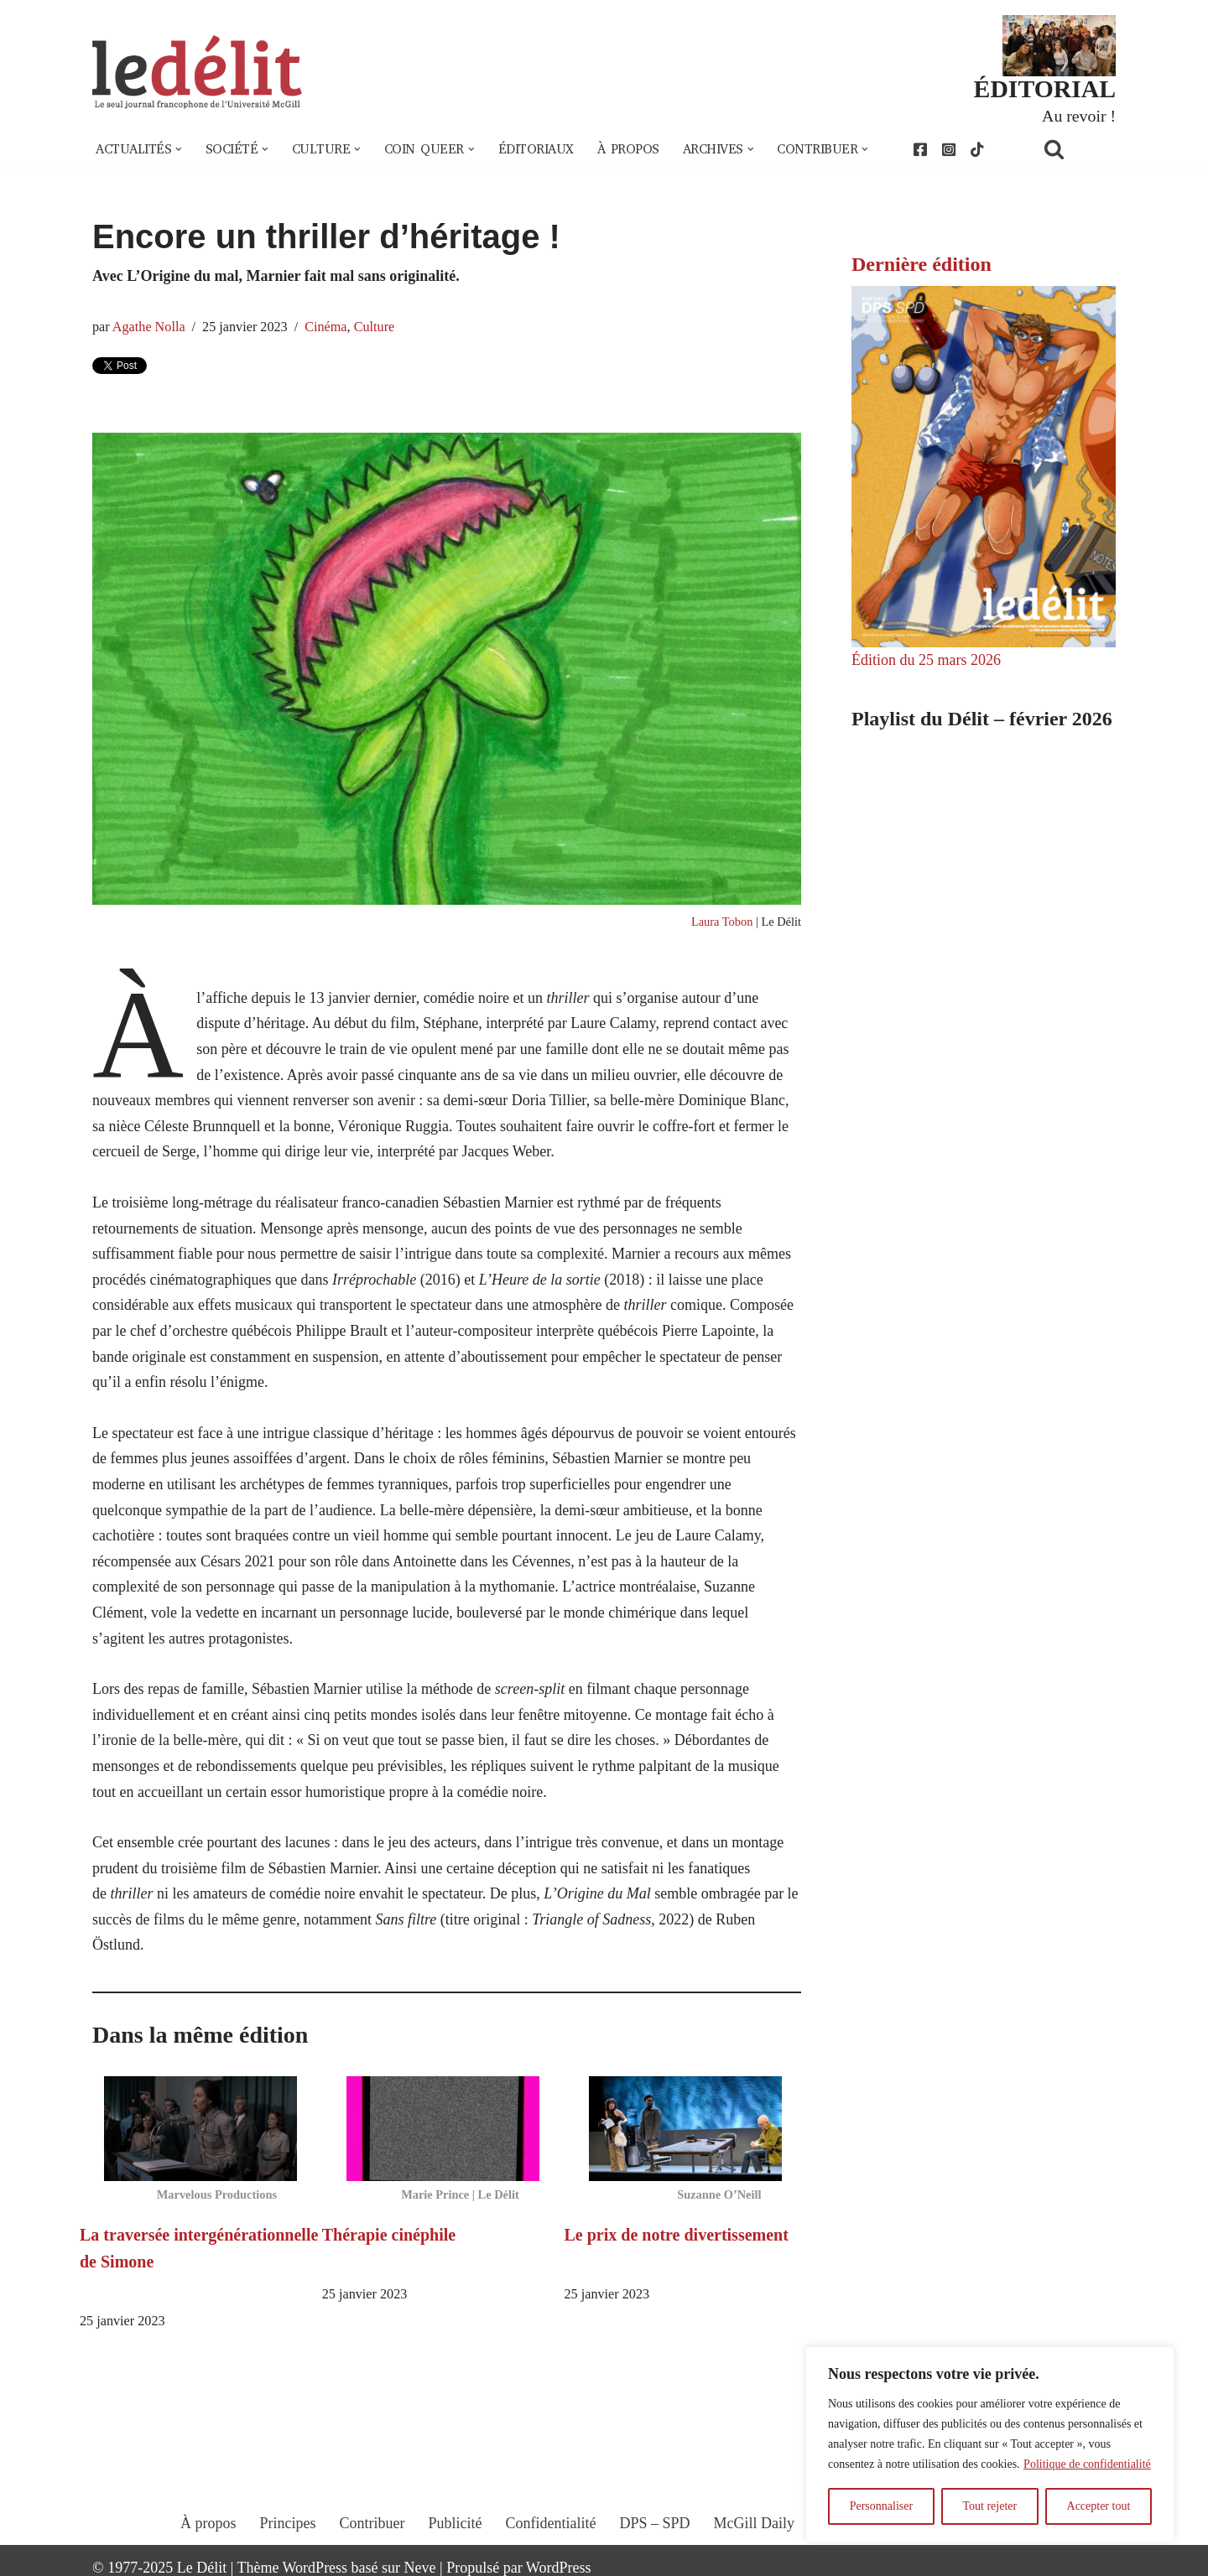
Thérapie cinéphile (389, 2234)
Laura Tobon (721, 921)
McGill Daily (754, 2523)
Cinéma (325, 327)
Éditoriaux (536, 149)
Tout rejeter (989, 2506)
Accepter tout (1099, 2506)
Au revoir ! (1079, 115)
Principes (288, 2523)
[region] (989, 2444)
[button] (178, 149)
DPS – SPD (654, 2523)
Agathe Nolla (148, 327)
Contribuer (372, 2523)
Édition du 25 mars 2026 (926, 660)
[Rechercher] (1075, 148)
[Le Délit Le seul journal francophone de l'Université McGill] (197, 72)
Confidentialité (551, 2523)
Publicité (455, 2523)
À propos (628, 149)
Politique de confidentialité (1087, 2464)
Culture (374, 327)
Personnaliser (881, 2506)
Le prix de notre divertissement (677, 2234)
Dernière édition (921, 264)
